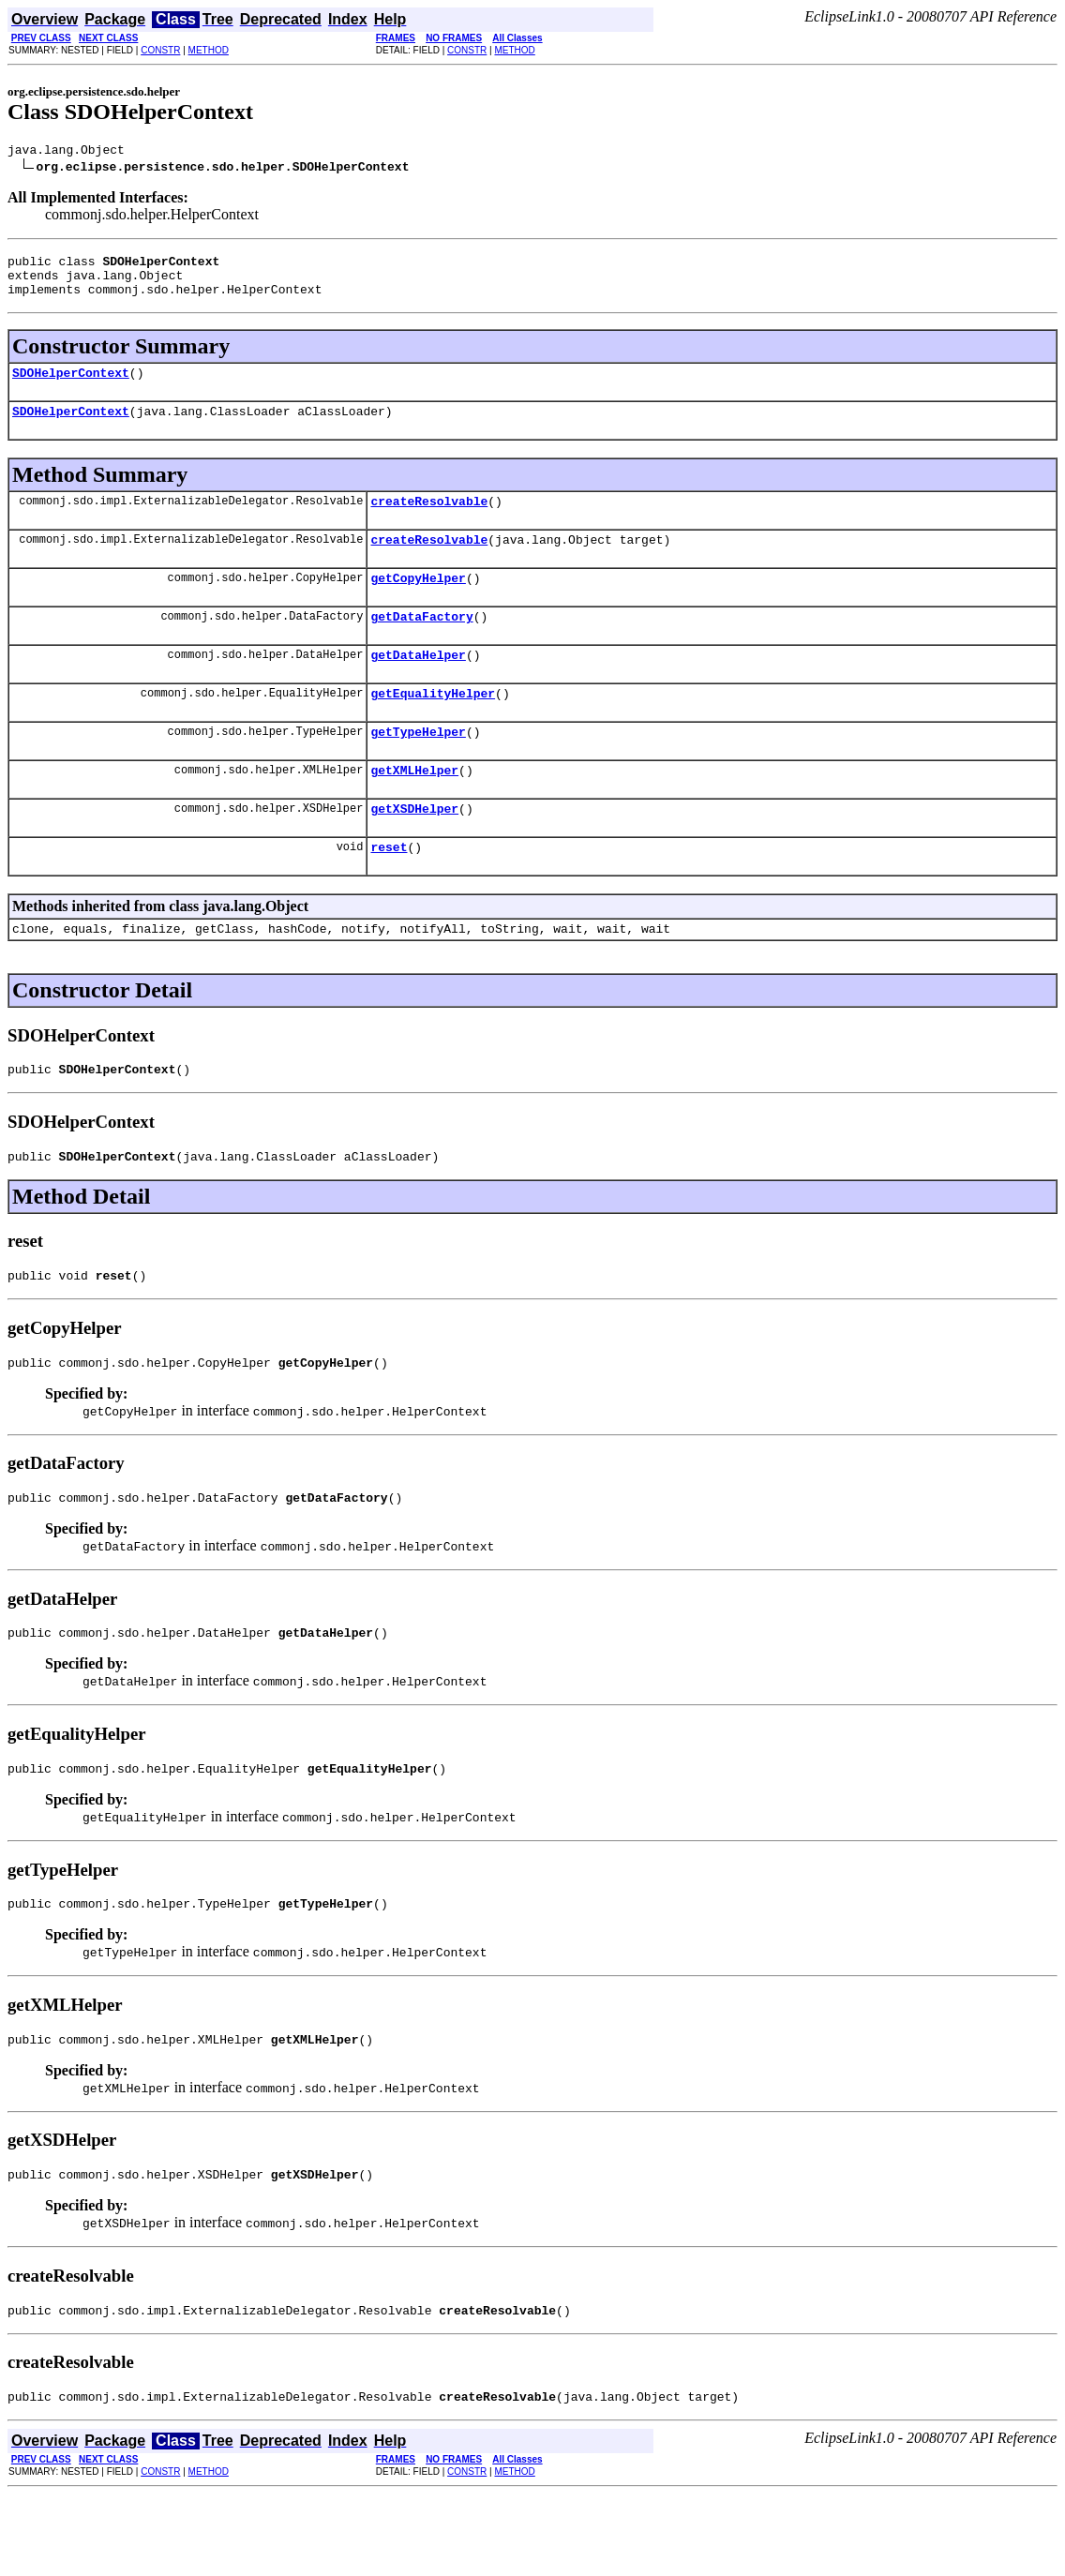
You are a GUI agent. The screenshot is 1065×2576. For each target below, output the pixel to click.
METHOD (208, 50)
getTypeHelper (417, 767)
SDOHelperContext (70, 386)
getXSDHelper (414, 850)
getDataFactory (421, 644)
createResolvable (429, 520)
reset (388, 891)
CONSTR (160, 50)
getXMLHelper (414, 809)
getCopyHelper (417, 602)
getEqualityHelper (432, 726)
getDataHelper (417, 685)
